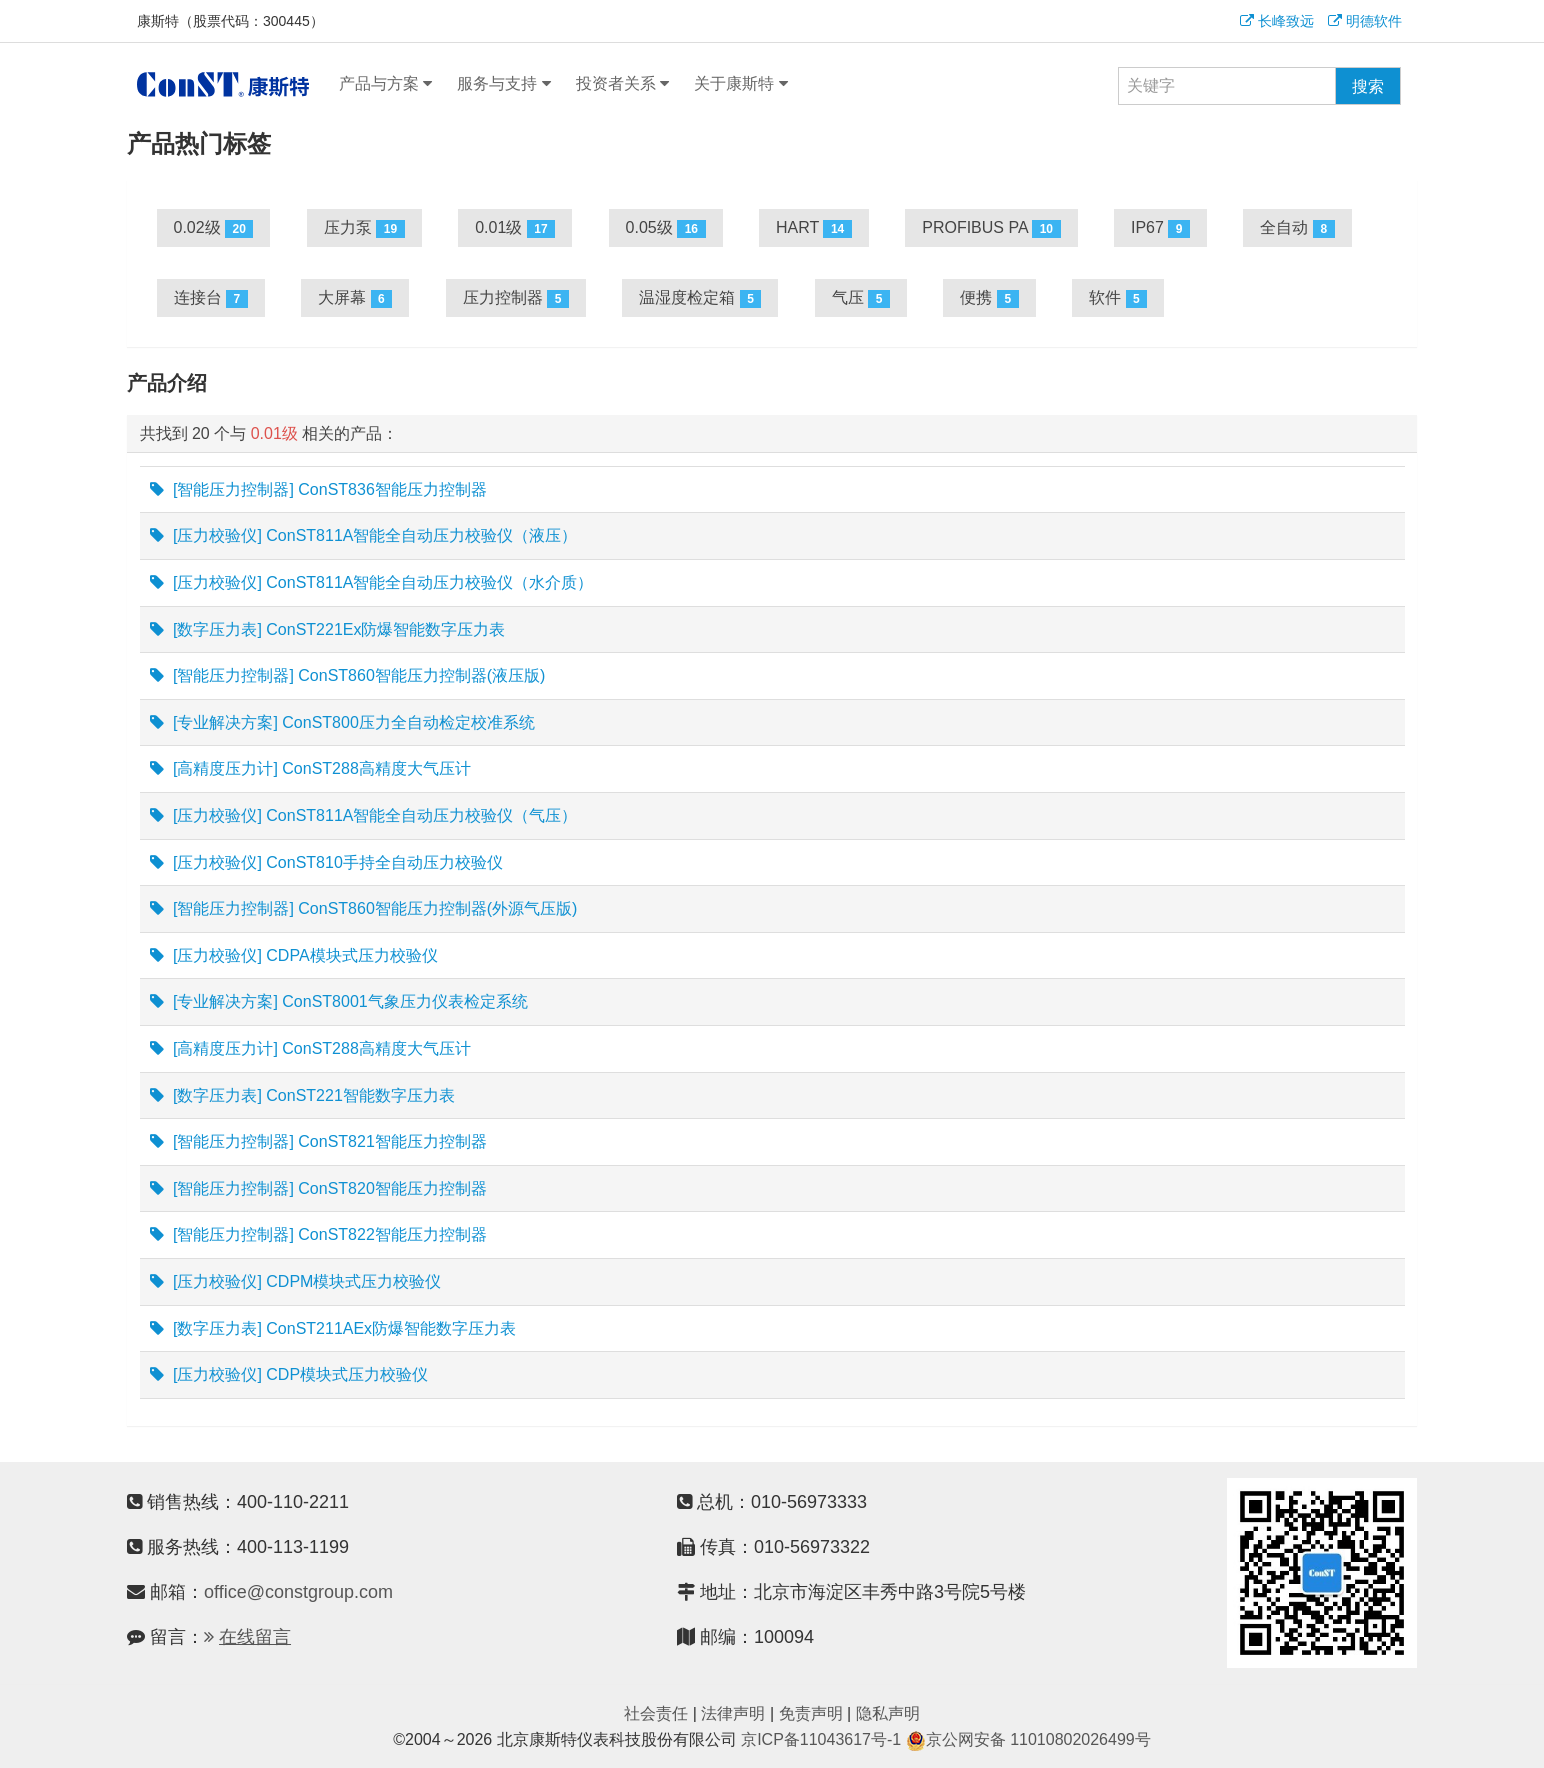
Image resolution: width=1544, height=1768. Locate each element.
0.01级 (515, 228)
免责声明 (811, 1713)
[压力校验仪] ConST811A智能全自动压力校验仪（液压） (364, 536)
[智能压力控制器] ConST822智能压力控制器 (318, 1235)
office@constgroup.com (298, 1592)
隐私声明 (888, 1713)
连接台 (211, 298)
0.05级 (666, 228)
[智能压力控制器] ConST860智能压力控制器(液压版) (348, 676)
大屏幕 (355, 298)
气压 (861, 298)
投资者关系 (622, 84)
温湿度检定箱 (700, 298)
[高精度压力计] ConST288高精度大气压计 (310, 769)
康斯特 (223, 84)
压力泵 (364, 228)
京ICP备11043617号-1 (821, 1739)
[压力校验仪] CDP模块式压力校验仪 (289, 1375)
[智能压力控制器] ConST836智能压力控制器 (318, 490)
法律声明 (733, 1713)
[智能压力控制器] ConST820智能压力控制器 (318, 1189)
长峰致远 (1277, 21)
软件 (1118, 298)
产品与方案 (385, 84)
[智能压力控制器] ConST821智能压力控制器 (318, 1142)
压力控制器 (516, 298)
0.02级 (214, 228)
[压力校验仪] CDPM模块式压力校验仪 (296, 1282)
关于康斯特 (740, 84)
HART (814, 228)
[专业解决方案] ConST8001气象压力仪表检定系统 (339, 1002)
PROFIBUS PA (991, 228)
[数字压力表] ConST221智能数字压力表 (302, 1096)
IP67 (1160, 228)
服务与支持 (503, 84)
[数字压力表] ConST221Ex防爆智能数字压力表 (328, 630)
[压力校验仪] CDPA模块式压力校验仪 (294, 956)
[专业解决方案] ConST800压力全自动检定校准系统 (342, 723)
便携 (989, 298)
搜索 (1368, 86)
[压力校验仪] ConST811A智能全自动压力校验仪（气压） (364, 816)
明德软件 (1365, 21)
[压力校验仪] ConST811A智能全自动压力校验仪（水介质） (372, 583)
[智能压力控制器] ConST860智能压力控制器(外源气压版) (364, 909)
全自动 (1297, 228)
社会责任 (656, 1713)
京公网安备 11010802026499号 (1028, 1739)
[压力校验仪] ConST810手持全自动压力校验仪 (326, 863)
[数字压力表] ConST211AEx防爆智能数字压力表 (333, 1329)
